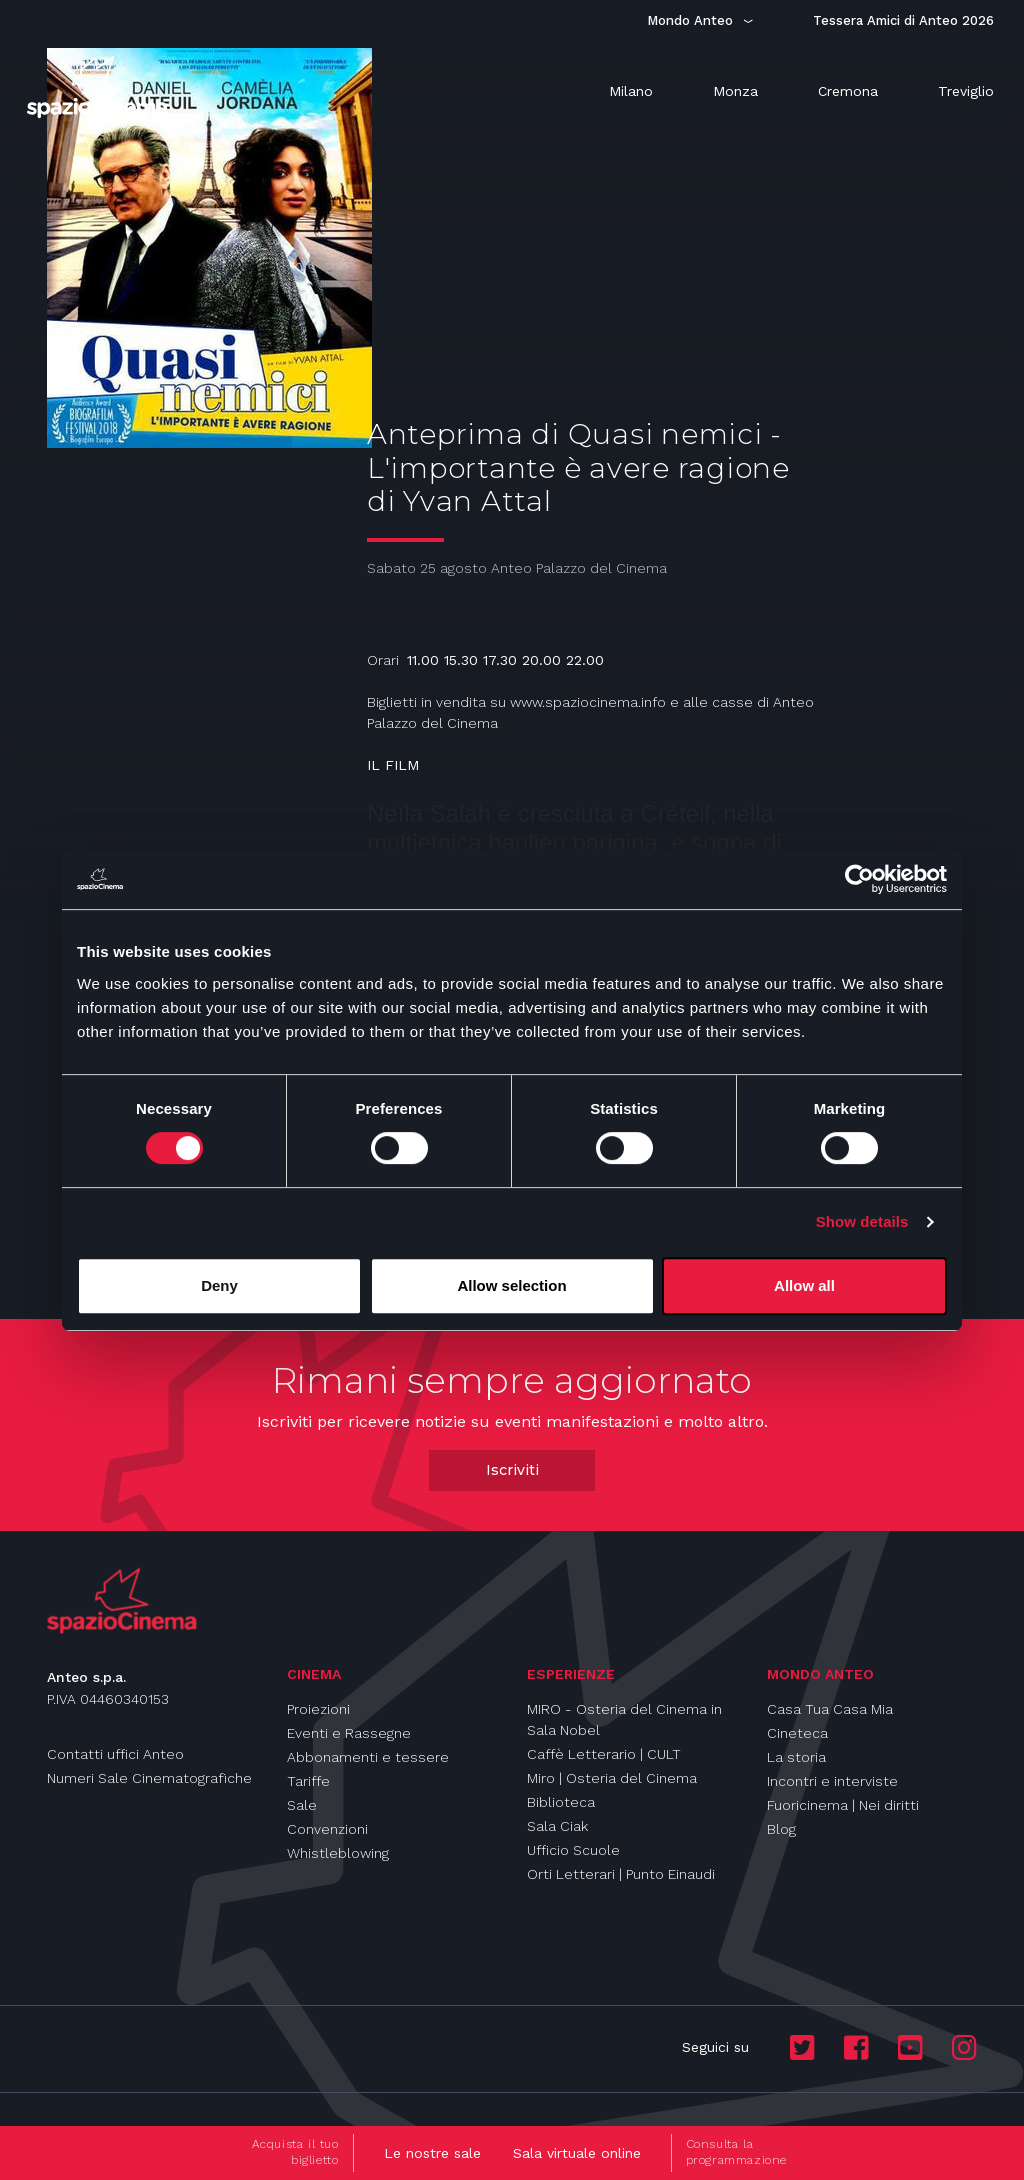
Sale (302, 1805)
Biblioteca (561, 1802)
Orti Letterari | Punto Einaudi (621, 1874)
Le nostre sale (432, 2153)
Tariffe (308, 1781)
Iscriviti (512, 1470)
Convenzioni (327, 1829)
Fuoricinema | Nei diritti (843, 1805)
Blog (781, 1829)
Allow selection (511, 1285)
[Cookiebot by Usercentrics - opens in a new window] (859, 879)
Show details (862, 1221)
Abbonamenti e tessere (368, 1757)
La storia (796, 1757)
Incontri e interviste (832, 1781)
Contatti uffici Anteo (115, 1754)
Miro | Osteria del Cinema (612, 1778)
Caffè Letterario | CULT (604, 1754)
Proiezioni (318, 1709)
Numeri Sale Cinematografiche (149, 1778)
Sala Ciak (557, 1826)
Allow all (804, 1285)
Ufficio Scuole (573, 1850)
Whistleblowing (338, 1853)
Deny (219, 1285)
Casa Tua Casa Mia (830, 1709)
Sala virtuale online (577, 2153)
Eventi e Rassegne (349, 1733)
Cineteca (797, 1733)
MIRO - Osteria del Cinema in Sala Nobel (624, 1719)
